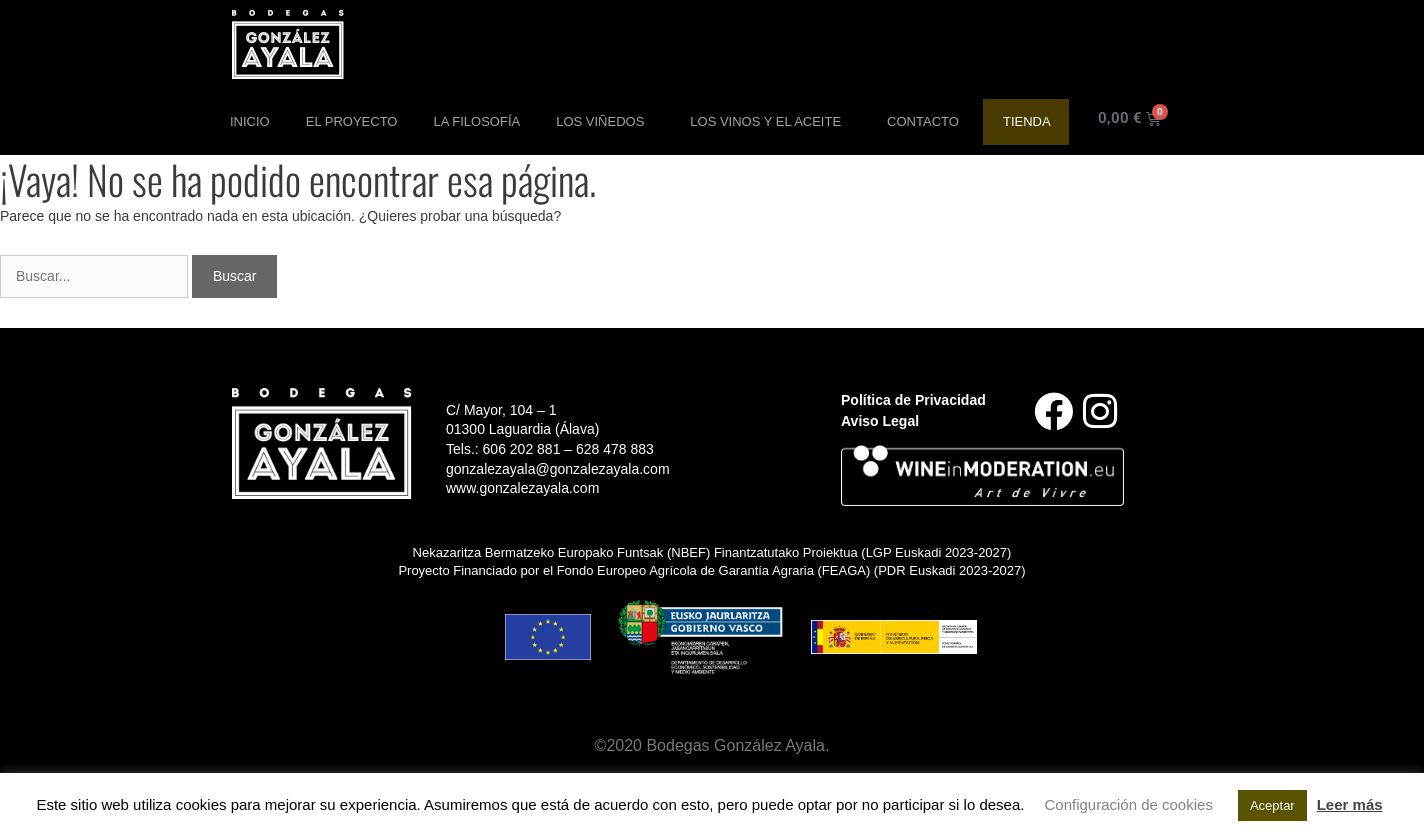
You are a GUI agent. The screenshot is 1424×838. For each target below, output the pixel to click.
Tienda (1027, 121)
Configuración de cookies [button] (1128, 804)
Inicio (250, 121)
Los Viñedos (605, 122)
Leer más (1350, 804)
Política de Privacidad (913, 400)
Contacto (923, 121)
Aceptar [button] (1272, 805)
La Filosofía (476, 121)
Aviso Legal (880, 421)
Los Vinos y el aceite (770, 122)
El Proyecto (352, 121)
